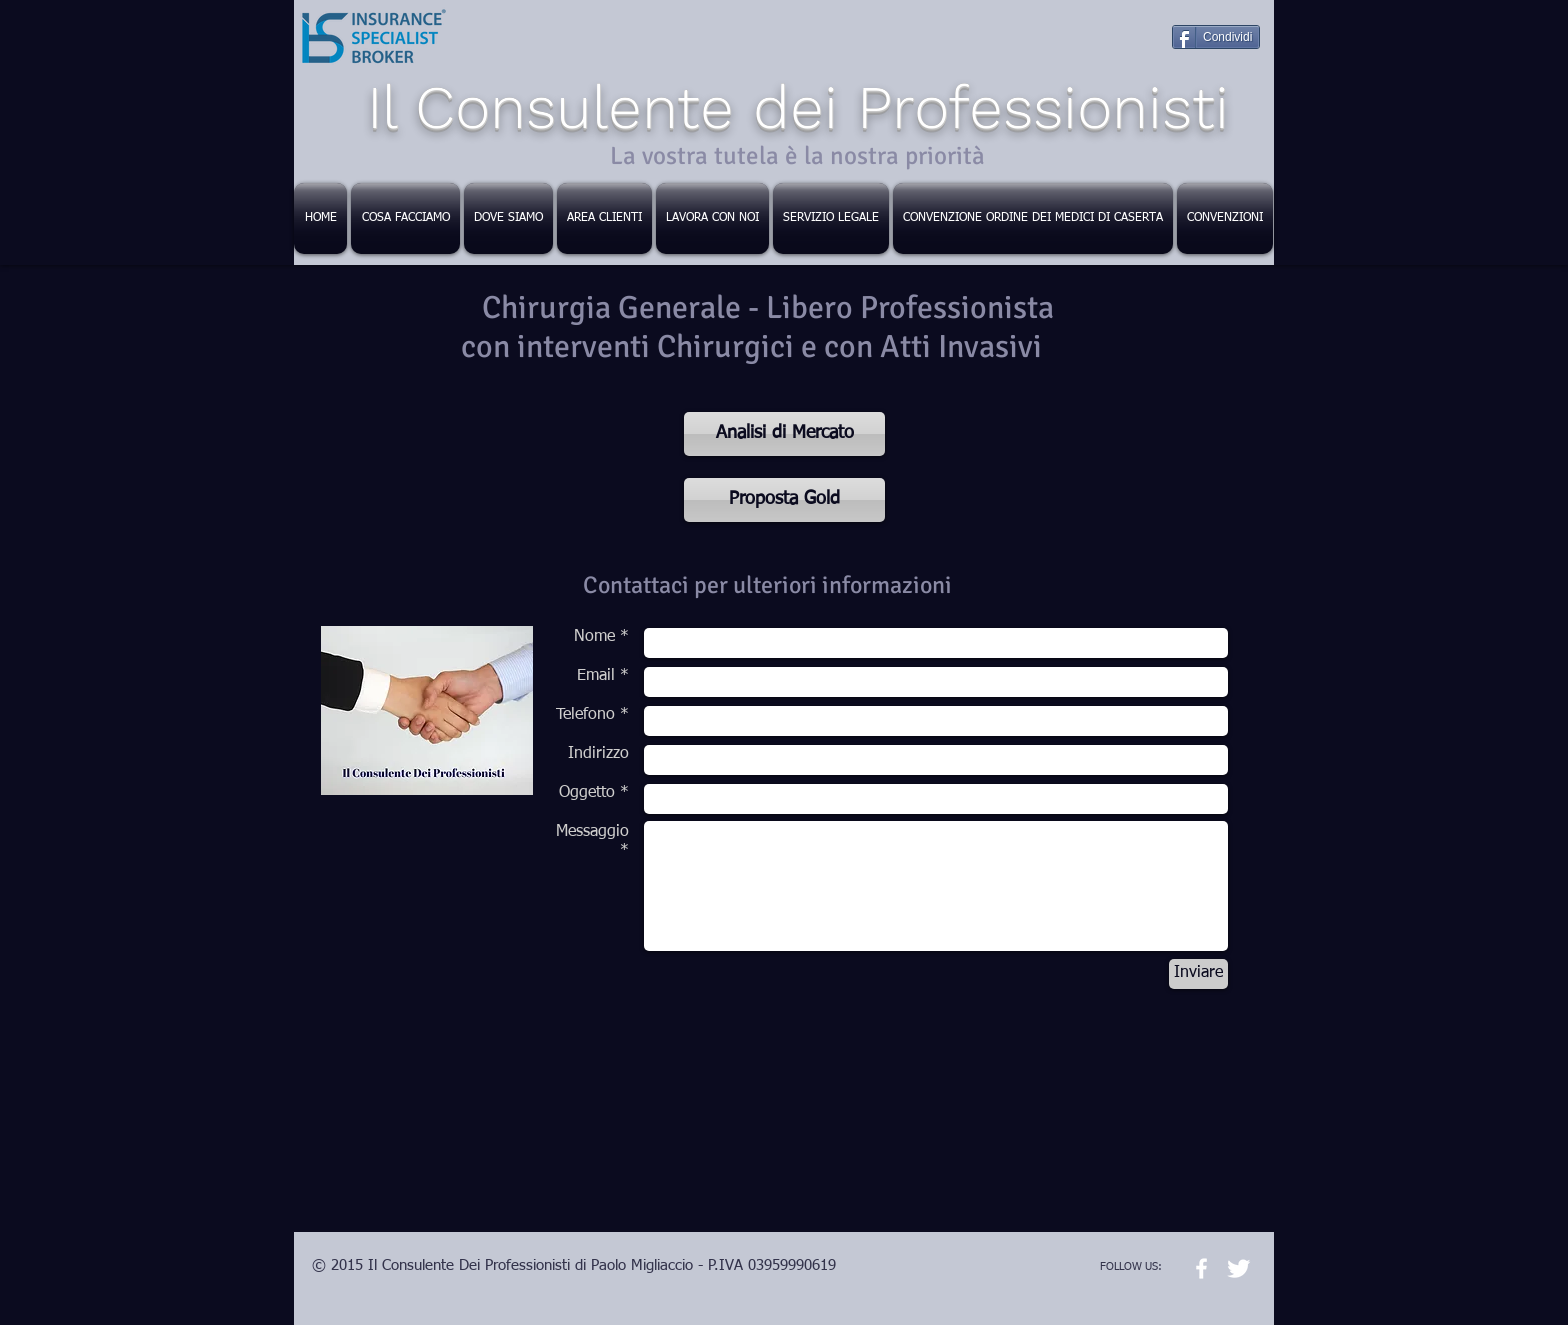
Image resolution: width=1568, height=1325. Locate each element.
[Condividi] (1216, 37)
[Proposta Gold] (784, 500)
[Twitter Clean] (1238, 1268)
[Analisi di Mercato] (784, 434)
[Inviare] (1198, 974)
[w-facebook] (1201, 1268)
